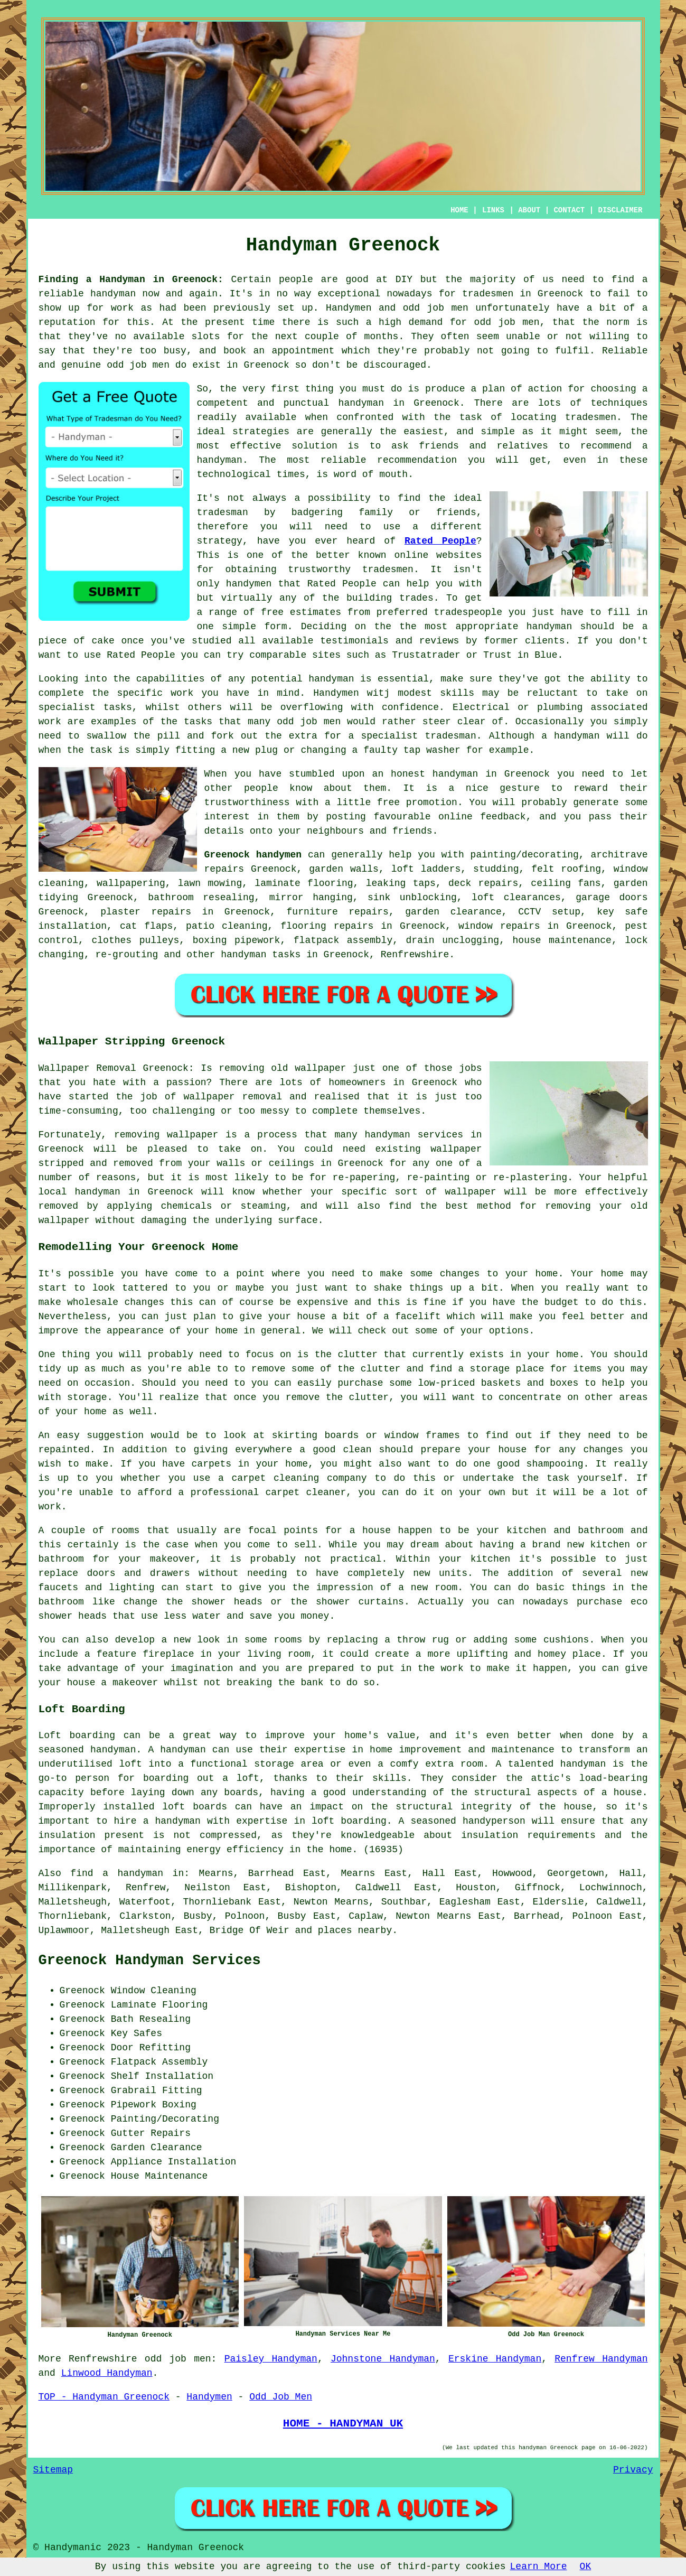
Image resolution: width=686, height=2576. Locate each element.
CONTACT (569, 210)
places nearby (355, 1930)
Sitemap (53, 2470)
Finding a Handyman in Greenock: (131, 279)
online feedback (482, 816)
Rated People (440, 541)
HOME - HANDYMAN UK (343, 2423)
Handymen (348, 308)
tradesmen (487, 293)
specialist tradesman (418, 736)
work (50, 721)
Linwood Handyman (107, 2373)
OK (585, 2566)
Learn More (538, 2566)
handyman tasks (260, 954)
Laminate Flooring (159, 2005)
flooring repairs (326, 926)
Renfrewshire (415, 954)
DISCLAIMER (620, 210)
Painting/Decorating (165, 2119)
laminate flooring (304, 883)
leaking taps (401, 883)
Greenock (527, 774)
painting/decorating (525, 855)
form (275, 626)
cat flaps (146, 926)
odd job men (507, 322)
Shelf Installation (162, 2076)
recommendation (417, 460)
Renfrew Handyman (601, 2359)
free (388, 802)
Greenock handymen (253, 855)
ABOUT (529, 210)
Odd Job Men (280, 2397)
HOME (459, 210)
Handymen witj (351, 693)
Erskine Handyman (494, 2359)
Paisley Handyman (270, 2359)
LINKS (493, 210)
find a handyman (116, 1873)
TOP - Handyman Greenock (104, 2397)
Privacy (633, 2470)
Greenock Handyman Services (150, 1960)
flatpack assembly (343, 940)
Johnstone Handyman (383, 2359)
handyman (113, 293)
